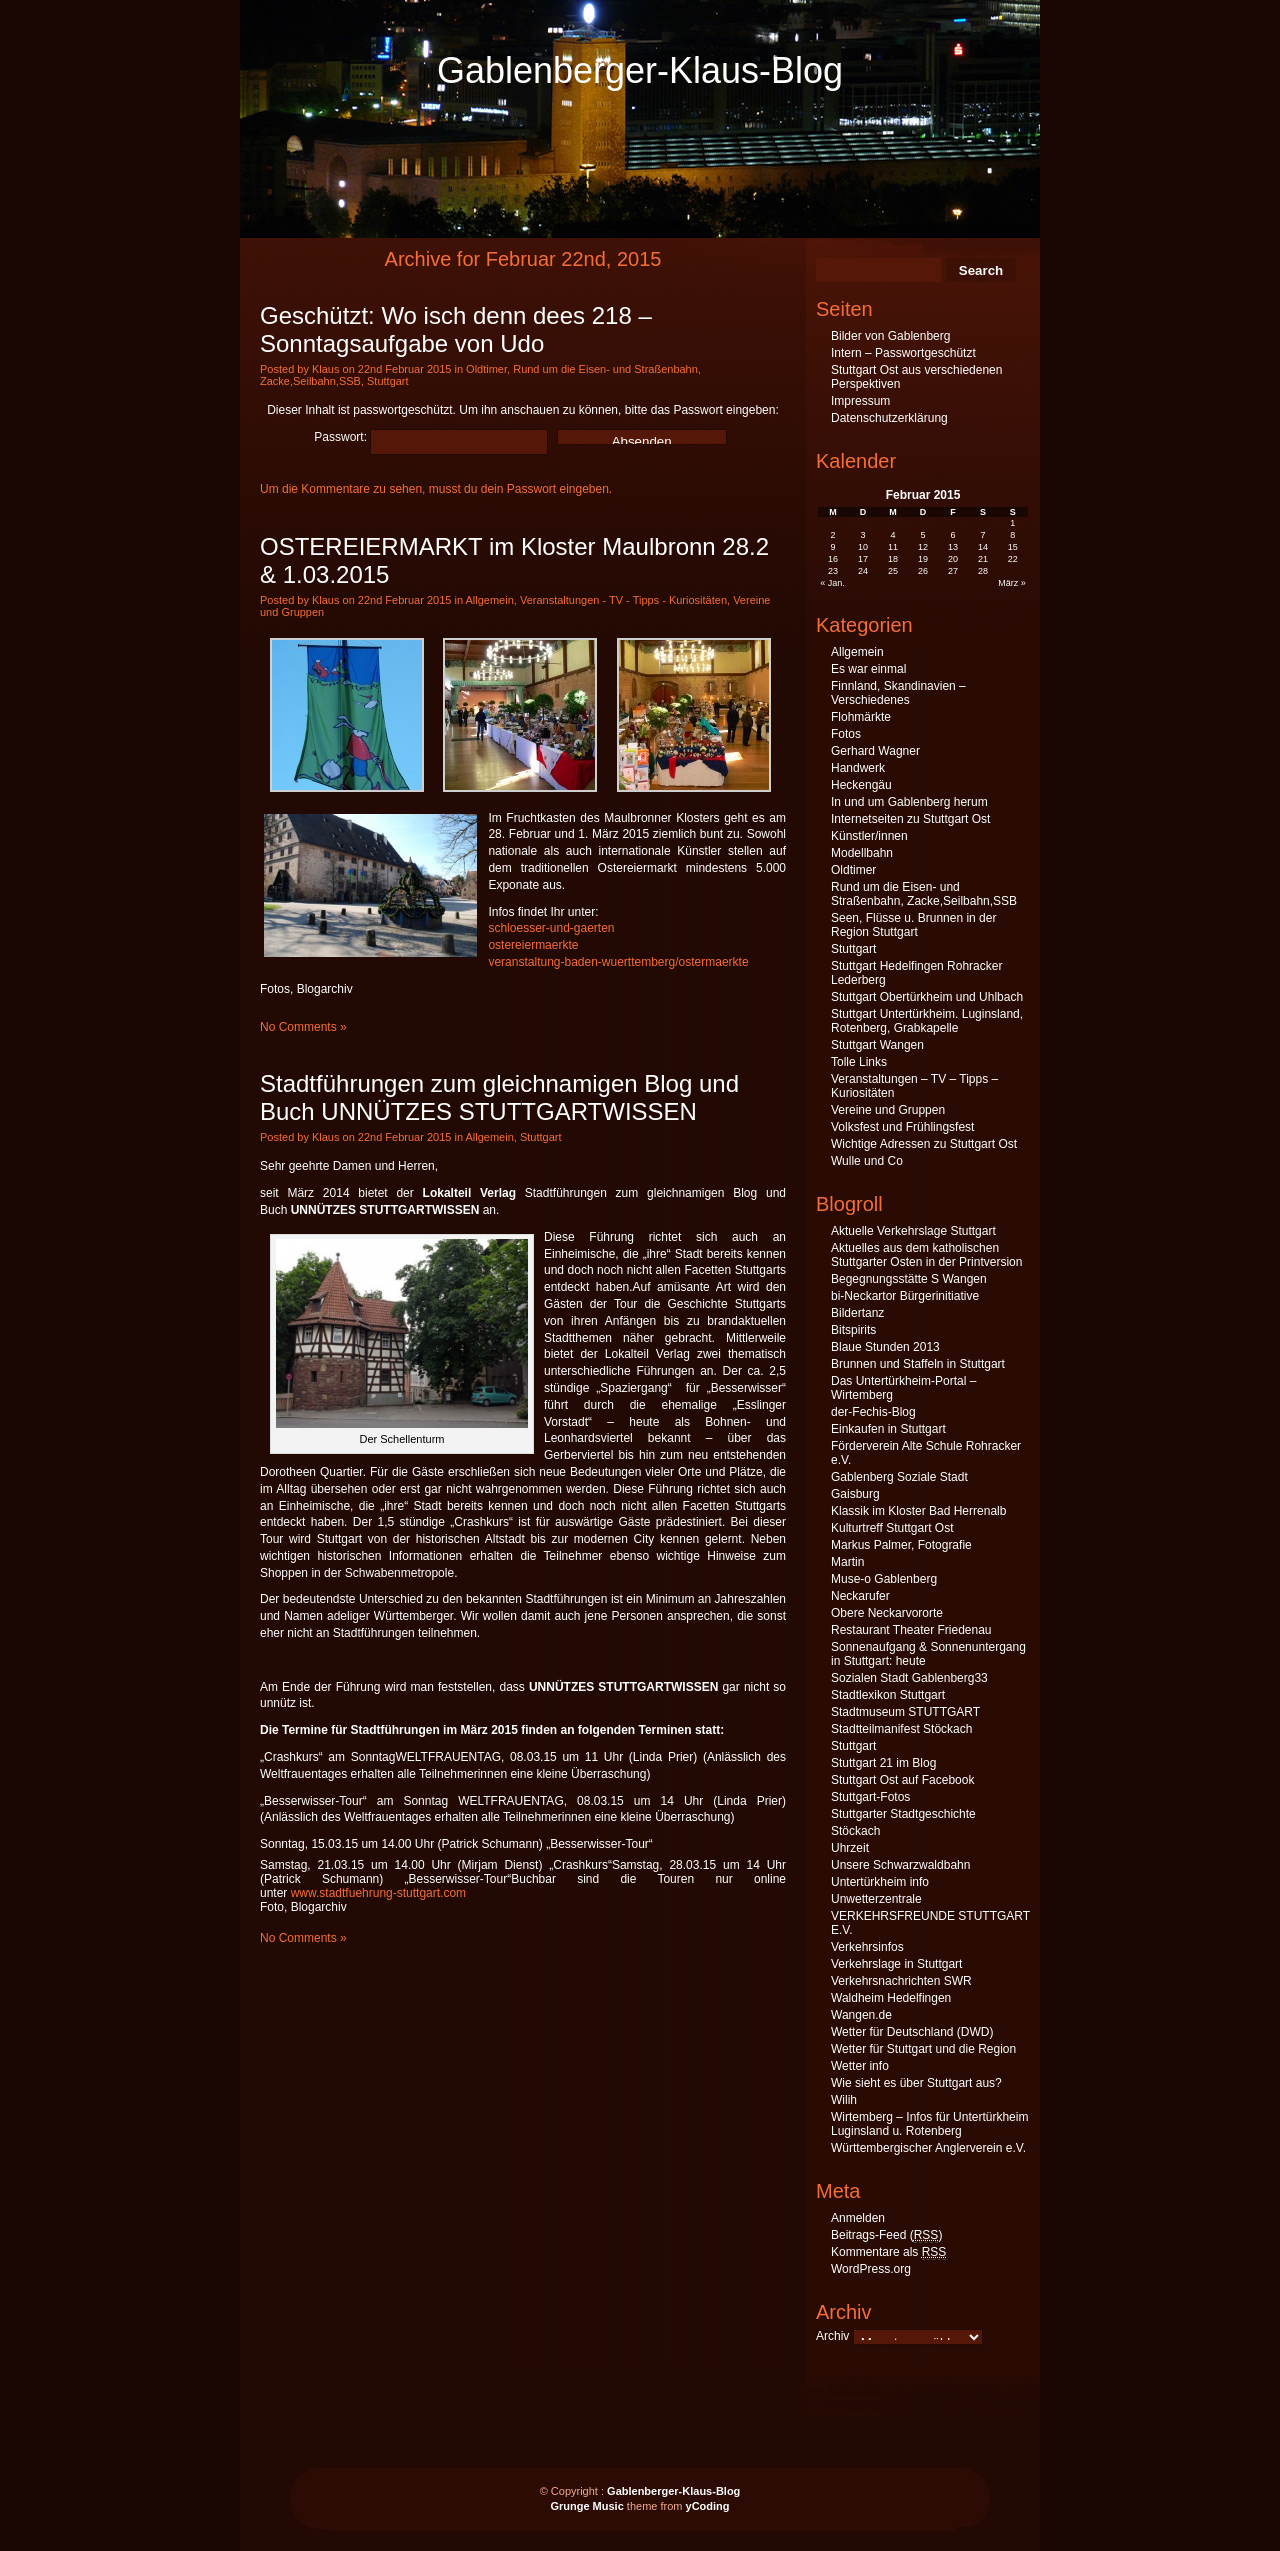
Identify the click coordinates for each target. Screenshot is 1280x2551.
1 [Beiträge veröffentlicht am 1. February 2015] (1012, 523)
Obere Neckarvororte (887, 1613)
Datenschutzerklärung (889, 418)
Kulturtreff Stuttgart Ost (892, 1528)
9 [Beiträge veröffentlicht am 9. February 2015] (833, 547)
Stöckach (855, 1831)
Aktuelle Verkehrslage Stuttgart (913, 1231)
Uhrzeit (850, 1848)
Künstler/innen (869, 836)
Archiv (832, 2336)
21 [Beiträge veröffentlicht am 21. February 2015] (983, 559)
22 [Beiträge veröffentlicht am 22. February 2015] (1013, 559)
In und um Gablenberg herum (909, 802)
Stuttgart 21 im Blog (883, 1763)
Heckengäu (861, 785)
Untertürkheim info (880, 1882)
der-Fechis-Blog (873, 1412)
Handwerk (858, 768)
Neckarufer (860, 1596)
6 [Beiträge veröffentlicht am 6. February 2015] (952, 535)
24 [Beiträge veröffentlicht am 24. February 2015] (863, 571)
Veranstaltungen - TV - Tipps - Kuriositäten (623, 600)
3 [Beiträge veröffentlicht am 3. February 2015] (863, 535)
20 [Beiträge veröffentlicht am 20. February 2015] (953, 559)
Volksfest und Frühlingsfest (902, 1127)
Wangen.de (861, 2015)
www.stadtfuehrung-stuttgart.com (378, 1893)
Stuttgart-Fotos (870, 1797)
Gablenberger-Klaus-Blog (640, 70)
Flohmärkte (861, 717)
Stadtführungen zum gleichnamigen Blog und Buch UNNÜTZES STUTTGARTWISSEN (499, 1097)
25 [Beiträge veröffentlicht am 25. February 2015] (893, 571)
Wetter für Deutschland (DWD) (912, 2032)
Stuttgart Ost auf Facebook (902, 1780)
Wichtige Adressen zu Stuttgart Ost (924, 1144)
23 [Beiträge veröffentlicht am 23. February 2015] (833, 571)
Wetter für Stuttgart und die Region (923, 2049)
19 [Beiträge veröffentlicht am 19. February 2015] (923, 559)
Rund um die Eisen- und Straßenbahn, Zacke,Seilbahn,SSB (924, 894)
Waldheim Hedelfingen (891, 1998)
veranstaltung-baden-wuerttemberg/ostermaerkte (618, 962)
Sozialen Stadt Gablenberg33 (909, 1678)
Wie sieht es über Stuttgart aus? (916, 2083)
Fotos (846, 734)
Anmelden (858, 2218)
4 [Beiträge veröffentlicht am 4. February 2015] (893, 535)
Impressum (860, 401)
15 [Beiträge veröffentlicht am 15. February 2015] (1013, 547)
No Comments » (303, 1027)
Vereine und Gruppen (888, 1110)
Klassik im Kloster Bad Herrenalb (918, 1511)
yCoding (708, 2506)
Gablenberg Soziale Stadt (899, 1477)
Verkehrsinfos (867, 1947)
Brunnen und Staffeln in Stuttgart (918, 1364)
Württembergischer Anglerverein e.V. (928, 2148)
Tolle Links (859, 1062)
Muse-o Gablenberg (884, 1579)
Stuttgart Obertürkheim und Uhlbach (927, 997)
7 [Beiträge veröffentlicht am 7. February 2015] (982, 535)
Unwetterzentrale (876, 1899)
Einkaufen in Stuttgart (888, 1429)
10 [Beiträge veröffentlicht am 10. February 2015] (863, 547)
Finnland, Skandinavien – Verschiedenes (898, 693)
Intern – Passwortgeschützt (903, 353)
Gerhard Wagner (875, 751)
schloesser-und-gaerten (551, 928)
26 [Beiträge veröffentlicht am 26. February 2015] (923, 571)
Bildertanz (857, 1313)
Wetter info (860, 2066)
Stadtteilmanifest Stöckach (901, 1729)
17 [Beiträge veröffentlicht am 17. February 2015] (863, 559)
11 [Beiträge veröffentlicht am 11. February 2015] (893, 547)
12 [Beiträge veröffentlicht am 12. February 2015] (923, 547)
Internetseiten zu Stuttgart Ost (910, 819)
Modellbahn (862, 853)
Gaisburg (855, 1494)
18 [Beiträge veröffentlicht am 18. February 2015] (893, 559)
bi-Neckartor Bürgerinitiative (905, 1296)
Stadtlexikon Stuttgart (888, 1695)
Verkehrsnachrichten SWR (901, 1981)
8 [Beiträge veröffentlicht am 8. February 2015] (1012, 535)
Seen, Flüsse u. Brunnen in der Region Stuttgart (913, 925)
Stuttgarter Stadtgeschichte (903, 1814)
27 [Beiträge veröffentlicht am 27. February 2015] (953, 571)
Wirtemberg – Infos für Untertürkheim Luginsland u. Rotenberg (929, 2124)
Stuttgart (388, 381)
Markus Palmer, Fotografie (901, 1545)
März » (1012, 583)
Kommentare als (888, 2252)
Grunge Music (586, 2506)
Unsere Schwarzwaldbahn (900, 1865)
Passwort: (431, 437)
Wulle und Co (867, 1161)
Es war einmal (868, 669)
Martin (847, 1562)
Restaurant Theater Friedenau (911, 1630)
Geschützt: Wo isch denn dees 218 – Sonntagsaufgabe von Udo (456, 329)
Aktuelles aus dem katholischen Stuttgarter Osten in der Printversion (926, 1255)
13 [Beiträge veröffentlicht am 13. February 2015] (953, 547)
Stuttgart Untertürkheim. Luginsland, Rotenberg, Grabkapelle (927, 1021)
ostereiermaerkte (533, 945)
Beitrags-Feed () (886, 2235)
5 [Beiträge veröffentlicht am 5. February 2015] (922, 535)
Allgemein (489, 600)
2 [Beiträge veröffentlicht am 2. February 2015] (833, 535)
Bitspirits (853, 1330)
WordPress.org (871, 2269)
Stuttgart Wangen (877, 1045)
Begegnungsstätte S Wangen (909, 1279)
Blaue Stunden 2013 (885, 1347)
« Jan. (832, 583)
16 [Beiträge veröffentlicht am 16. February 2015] (833, 559)
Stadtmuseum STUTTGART (905, 1712)
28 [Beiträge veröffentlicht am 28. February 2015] (983, 571)
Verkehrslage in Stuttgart (896, 1964)
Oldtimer (486, 369)
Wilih (844, 2100)
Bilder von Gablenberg (890, 336)
